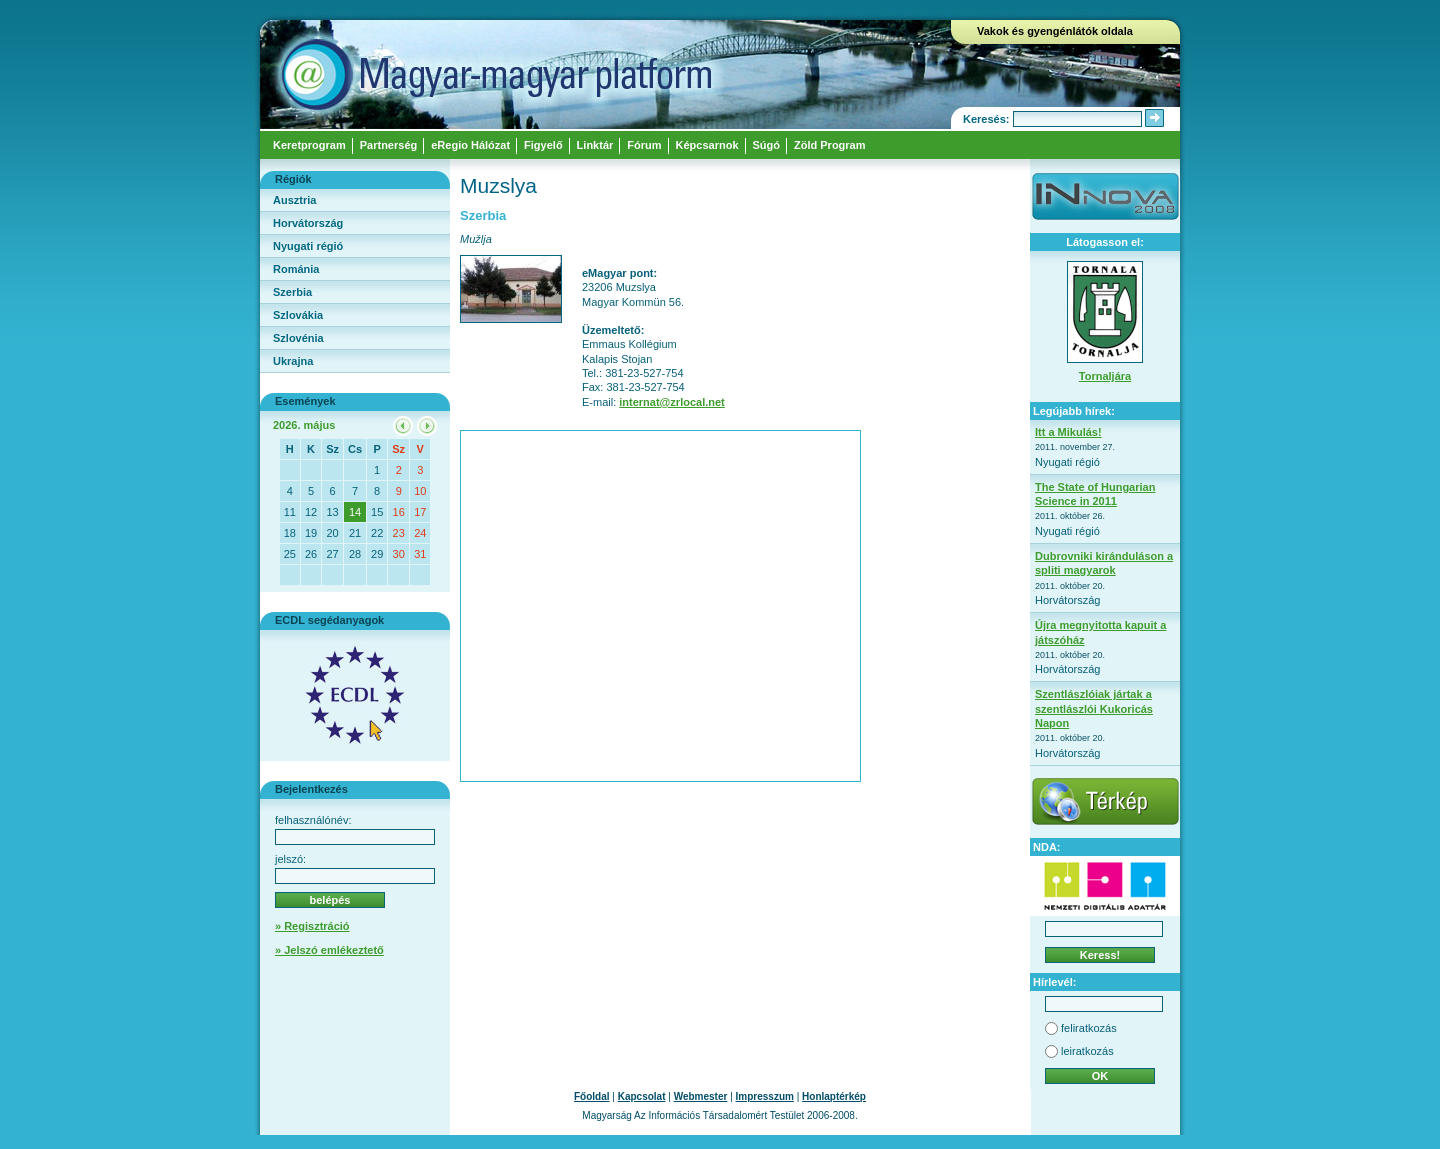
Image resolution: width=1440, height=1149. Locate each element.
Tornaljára (1105, 376)
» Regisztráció (312, 926)
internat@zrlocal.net (671, 402)
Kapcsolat (642, 1096)
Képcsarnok (707, 145)
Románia (296, 269)
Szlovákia (298, 315)
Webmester (701, 1096)
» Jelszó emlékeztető (329, 950)
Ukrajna (293, 361)
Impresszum (765, 1096)
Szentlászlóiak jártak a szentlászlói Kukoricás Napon (1094, 708)
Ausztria (294, 200)
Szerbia (292, 292)
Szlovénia (298, 338)
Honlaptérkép (834, 1096)
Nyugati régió (308, 246)
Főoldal (592, 1096)
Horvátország (308, 223)
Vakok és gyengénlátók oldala (1055, 31)
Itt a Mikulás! (1068, 432)
